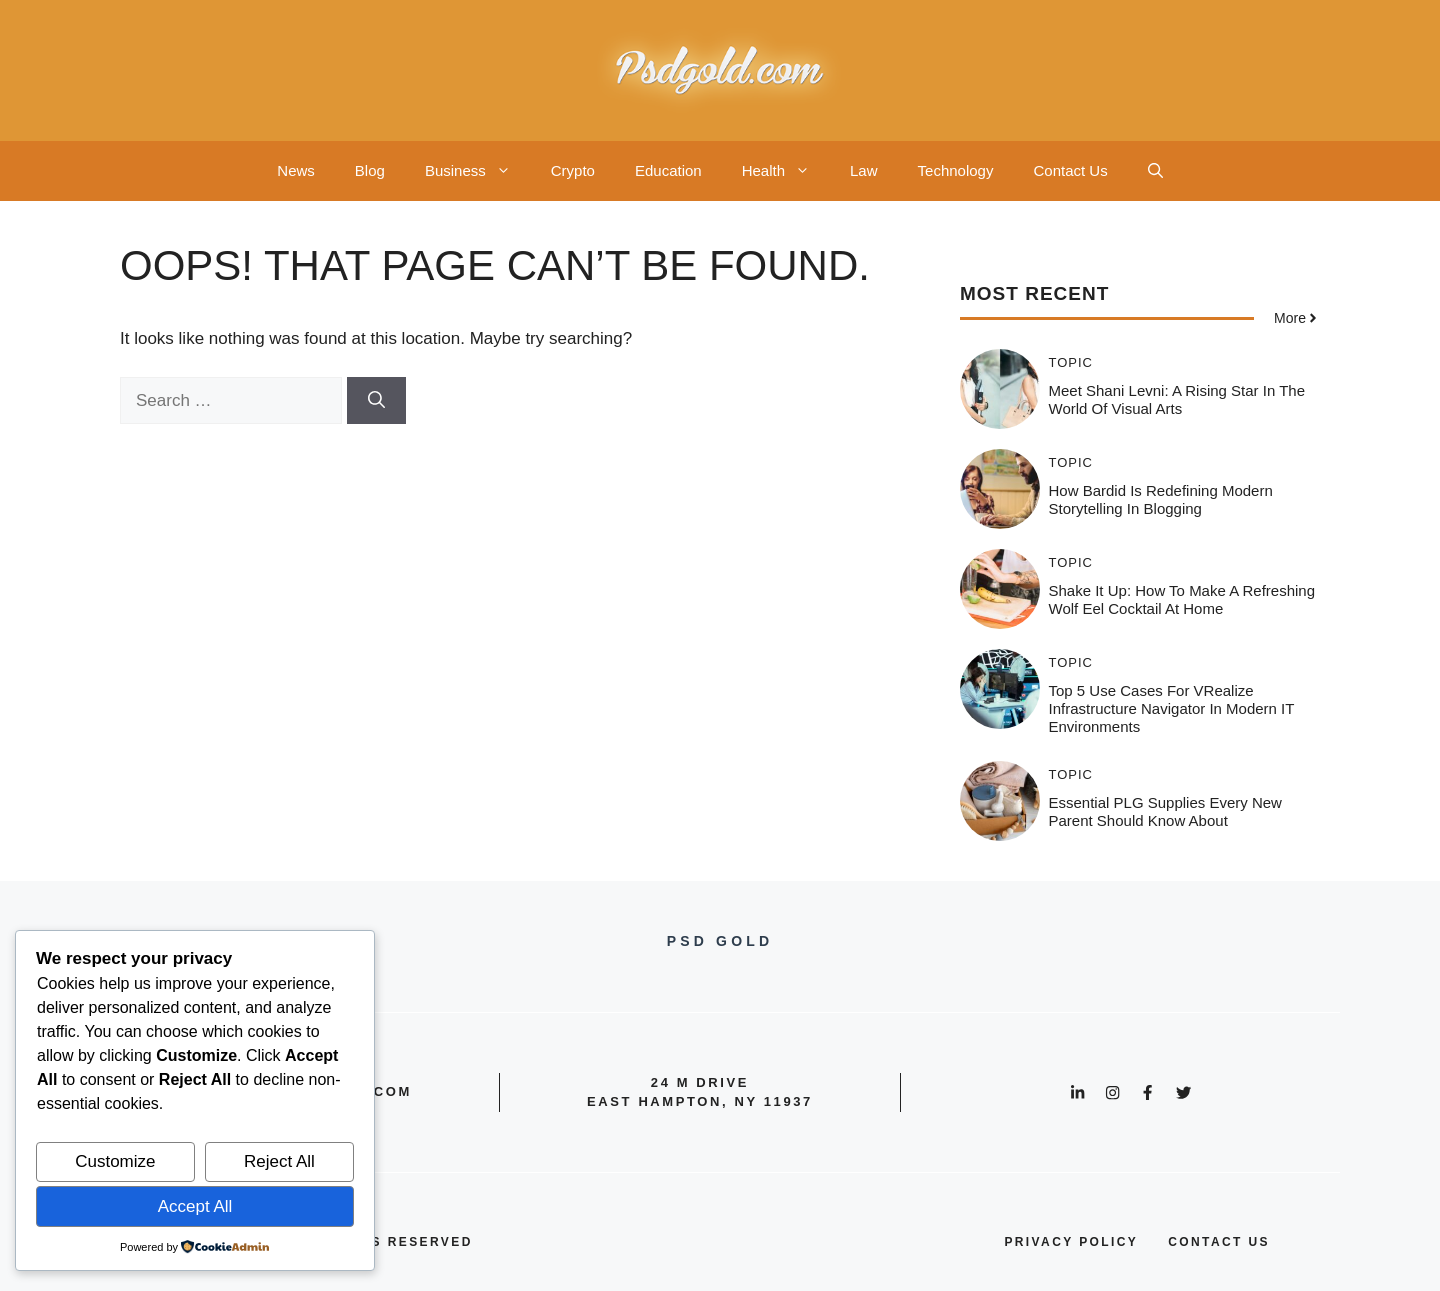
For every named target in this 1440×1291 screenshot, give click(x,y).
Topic (1071, 362)
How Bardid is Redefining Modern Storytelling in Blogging (1161, 499)
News (296, 170)
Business (478, 171)
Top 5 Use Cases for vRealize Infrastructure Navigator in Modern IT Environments (1172, 708)
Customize (115, 1161)
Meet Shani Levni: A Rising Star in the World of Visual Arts (1177, 399)
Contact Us (1070, 170)
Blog (370, 170)
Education (668, 170)
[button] (1155, 171)
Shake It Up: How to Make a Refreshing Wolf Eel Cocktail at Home (1182, 599)
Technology (956, 170)
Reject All (279, 1161)
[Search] (376, 401)
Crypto (573, 170)
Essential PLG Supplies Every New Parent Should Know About (1165, 811)
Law (864, 170)
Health (786, 171)
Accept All (195, 1206)
